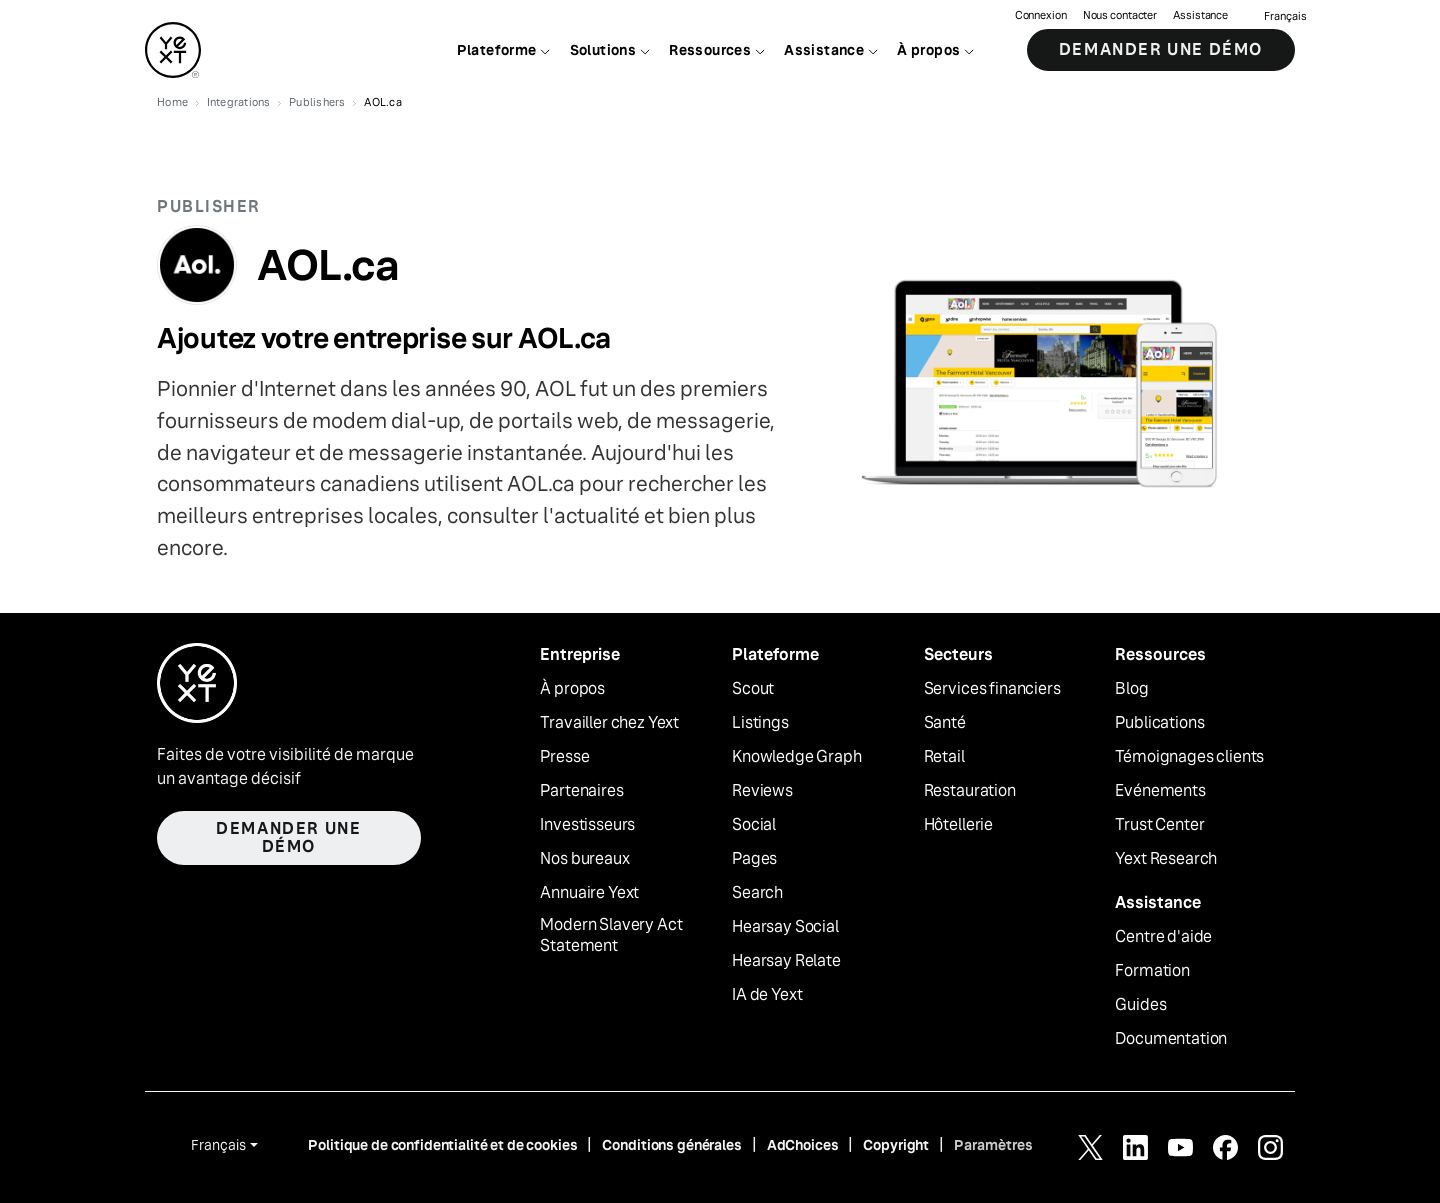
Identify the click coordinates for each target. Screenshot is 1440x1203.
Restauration (970, 791)
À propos (572, 689)
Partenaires (581, 791)
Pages (754, 859)
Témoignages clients (1189, 757)
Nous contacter (1120, 15)
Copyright (896, 1145)
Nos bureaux (584, 859)
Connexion (1041, 15)
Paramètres (993, 1145)
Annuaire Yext (589, 893)
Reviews (762, 791)
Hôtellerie (958, 825)
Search (757, 893)
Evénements (1160, 791)
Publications (1159, 723)
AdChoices (803, 1145)
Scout (753, 689)
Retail (944, 757)
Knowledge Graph (797, 757)
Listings (760, 723)
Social (754, 825)
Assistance (1200, 15)
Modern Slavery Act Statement (611, 935)
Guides (1140, 1005)
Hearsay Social (785, 927)
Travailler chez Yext (609, 723)
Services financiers (992, 689)
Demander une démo (1161, 49)
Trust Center (1159, 825)
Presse (564, 757)
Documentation (1171, 1039)
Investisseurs (587, 825)
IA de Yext (767, 995)
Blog (1131, 689)
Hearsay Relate (786, 961)
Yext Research (1166, 859)
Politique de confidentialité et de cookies (442, 1145)
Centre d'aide (1163, 937)
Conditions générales (671, 1145)
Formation (1152, 971)
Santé (945, 723)
